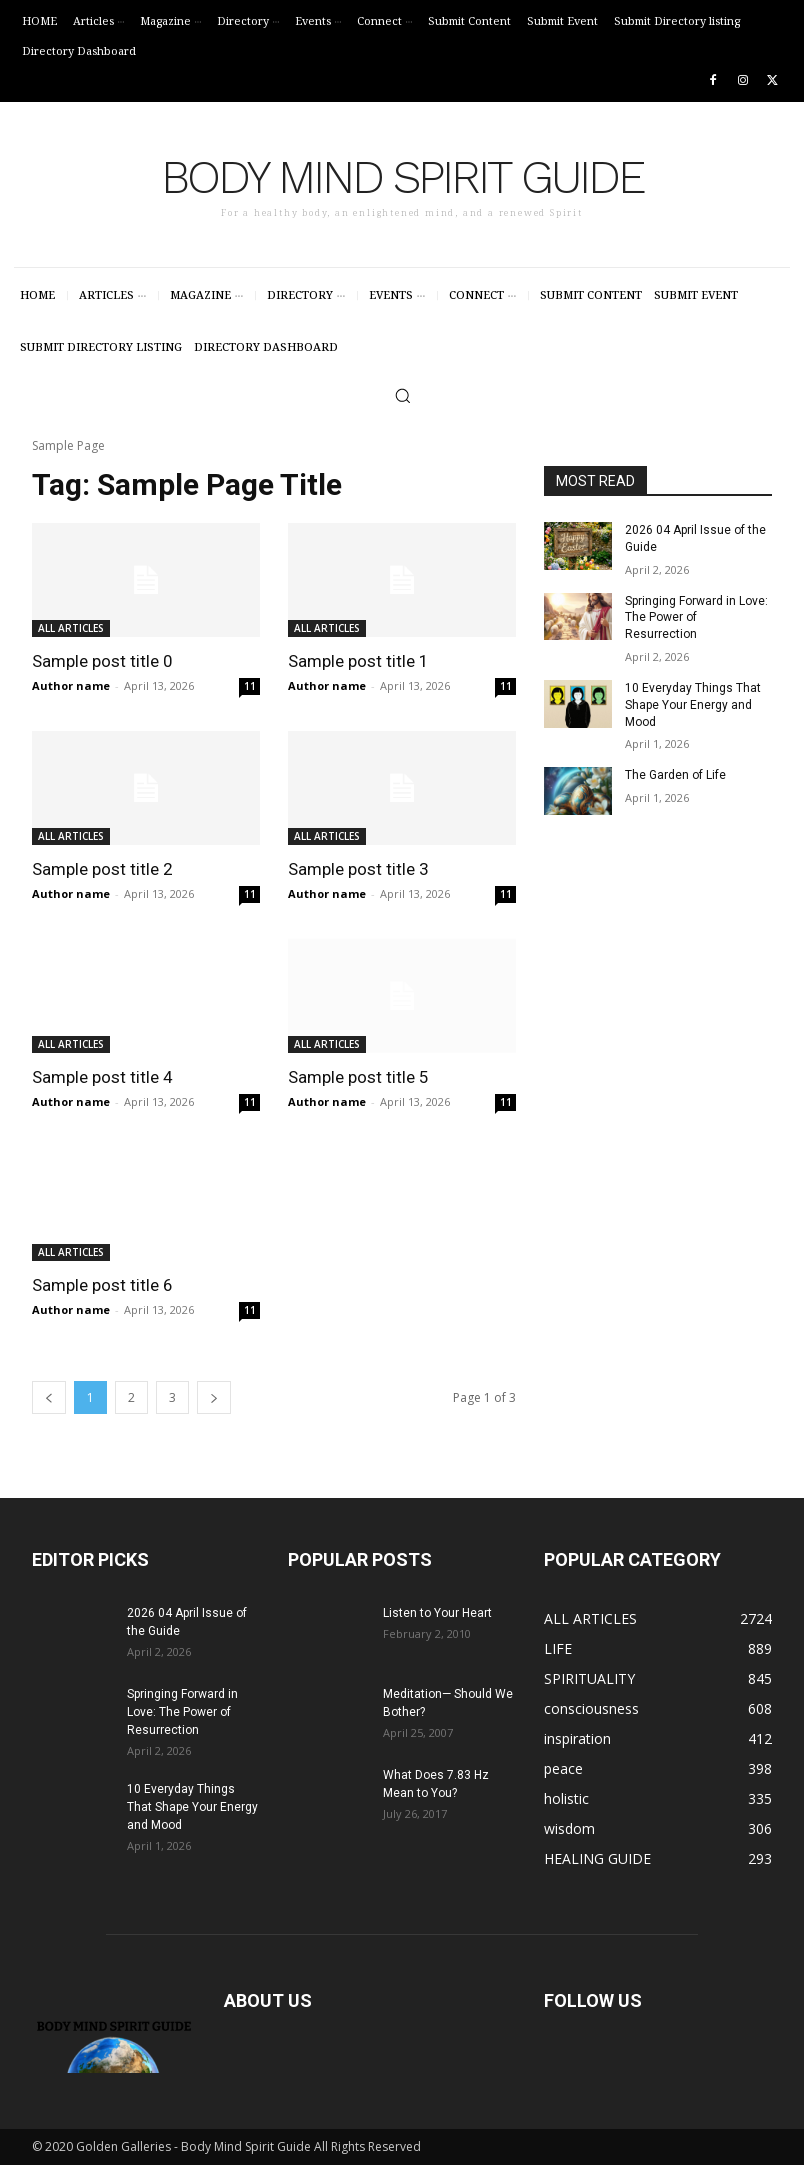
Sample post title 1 (358, 661)
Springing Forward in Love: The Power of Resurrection (696, 617)
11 (250, 686)
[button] (402, 395)
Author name (71, 685)
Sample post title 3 (358, 869)
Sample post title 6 (102, 1285)
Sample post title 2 (102, 869)
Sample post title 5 (358, 1077)
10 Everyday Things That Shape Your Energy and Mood (693, 705)
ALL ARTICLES (71, 628)
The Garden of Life (675, 775)
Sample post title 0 (102, 661)
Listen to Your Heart (437, 1613)
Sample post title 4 (102, 1077)
